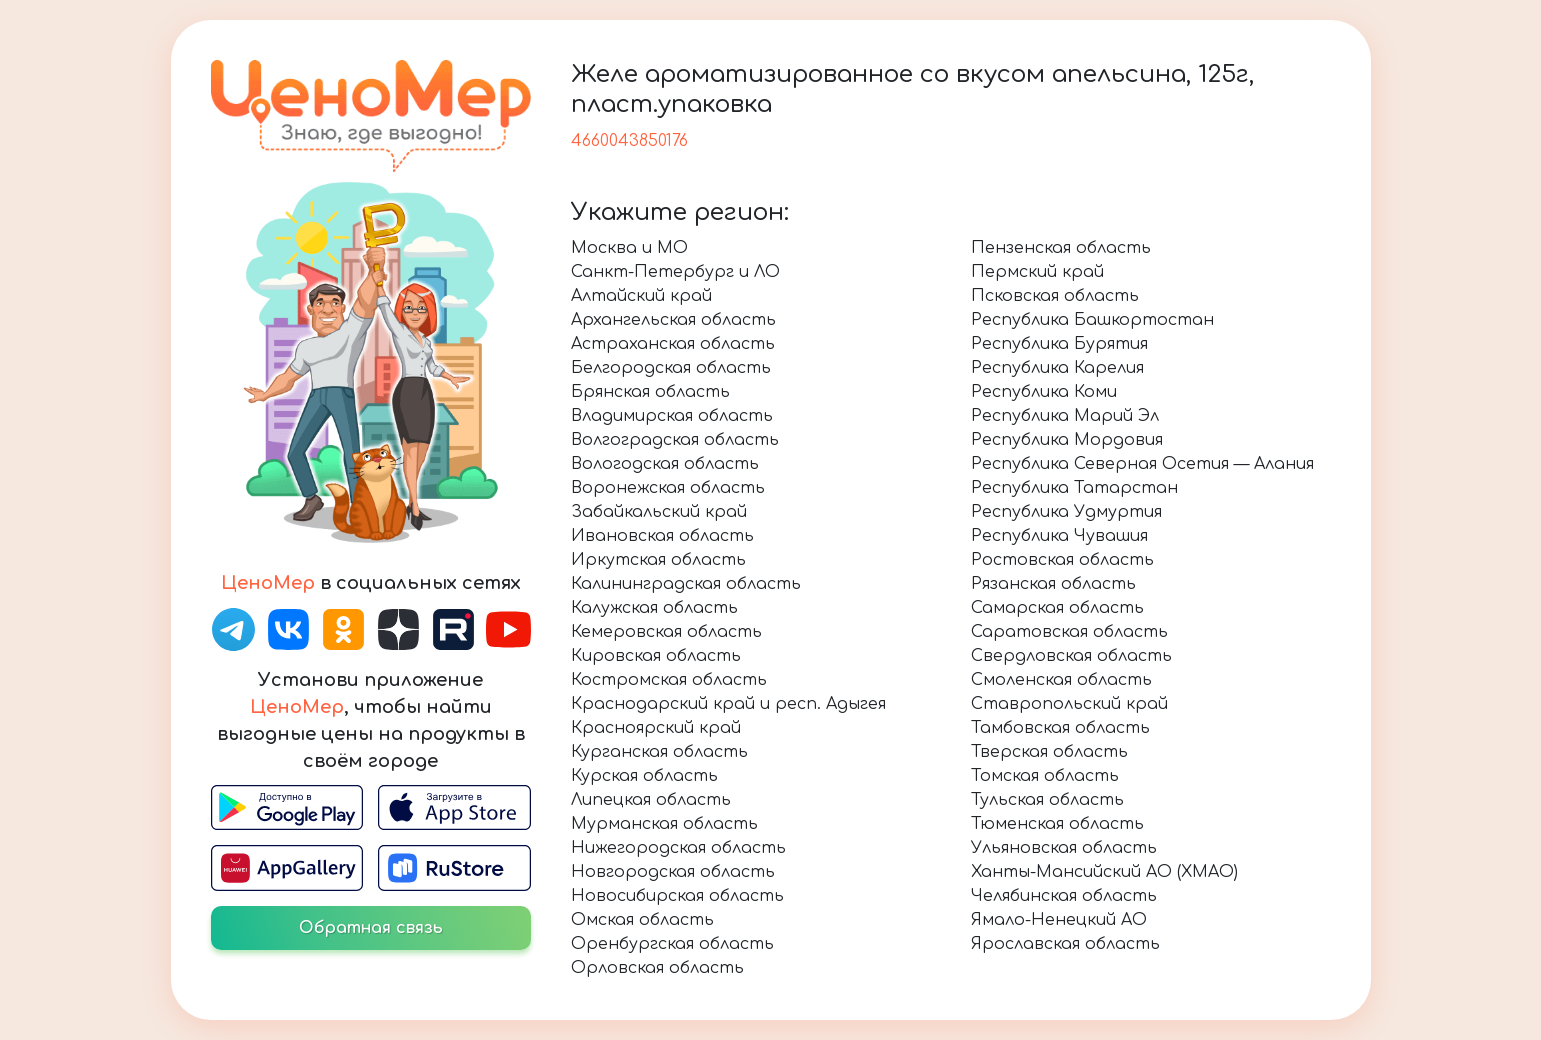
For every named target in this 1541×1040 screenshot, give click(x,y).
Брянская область (650, 392)
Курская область (644, 776)
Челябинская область (1064, 896)
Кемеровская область (666, 632)
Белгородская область (671, 368)
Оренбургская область (672, 944)
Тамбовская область (1060, 728)
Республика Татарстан (1074, 488)
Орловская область (657, 968)
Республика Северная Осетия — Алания (1142, 464)
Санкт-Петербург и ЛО (675, 272)
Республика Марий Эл (1065, 416)
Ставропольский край (1069, 704)
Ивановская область (662, 536)
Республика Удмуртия (1066, 512)
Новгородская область (673, 872)
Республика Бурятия (1059, 344)
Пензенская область (1061, 248)
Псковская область (1055, 296)
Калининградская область (686, 584)
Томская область (1045, 776)
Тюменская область (1057, 824)
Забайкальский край (659, 512)
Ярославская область (1065, 944)
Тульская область (1047, 800)
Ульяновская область (1064, 848)
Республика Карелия (1057, 368)
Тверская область (1049, 752)
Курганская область (659, 752)
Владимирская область (672, 416)
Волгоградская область (675, 440)
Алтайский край (641, 296)
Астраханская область (673, 344)
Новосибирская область (677, 896)
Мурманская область (664, 824)
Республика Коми (1044, 392)
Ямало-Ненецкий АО (1059, 920)
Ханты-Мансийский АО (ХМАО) (1104, 872)
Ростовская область (1062, 560)
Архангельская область (673, 320)
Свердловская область (1071, 656)
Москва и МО (629, 248)
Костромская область (669, 680)
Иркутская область (658, 560)
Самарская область (1057, 608)
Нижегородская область (678, 848)
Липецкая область (651, 800)
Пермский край (1037, 272)
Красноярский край (656, 728)
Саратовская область (1069, 632)
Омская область (642, 920)
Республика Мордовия (1067, 440)
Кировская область (656, 656)
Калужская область (654, 608)
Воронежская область (668, 488)
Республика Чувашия (1059, 536)
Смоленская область (1061, 680)
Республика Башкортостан (1092, 320)
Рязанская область (1053, 584)
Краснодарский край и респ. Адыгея (728, 704)
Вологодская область (665, 464)
